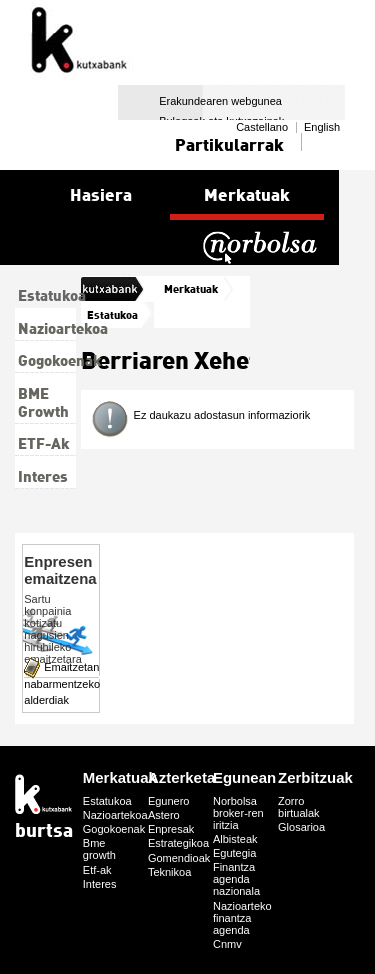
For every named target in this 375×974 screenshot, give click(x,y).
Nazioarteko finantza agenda (242, 918)
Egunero (169, 801)
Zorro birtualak (299, 807)
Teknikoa (169, 872)
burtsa (103, 288)
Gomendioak (179, 858)
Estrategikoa (178, 843)
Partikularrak (229, 144)
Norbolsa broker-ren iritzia (238, 813)
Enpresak (171, 829)
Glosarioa (301, 827)
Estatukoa (112, 314)
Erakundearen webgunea (220, 101)
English (322, 127)
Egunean (244, 777)
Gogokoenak (114, 829)
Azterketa (181, 777)
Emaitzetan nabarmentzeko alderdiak (62, 683)
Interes (100, 884)
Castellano (262, 127)
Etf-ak (97, 870)
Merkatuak (191, 288)
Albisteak (235, 839)
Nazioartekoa (115, 815)
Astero (164, 815)
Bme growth (99, 849)
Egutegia (234, 853)
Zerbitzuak (315, 777)
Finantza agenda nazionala (236, 879)
